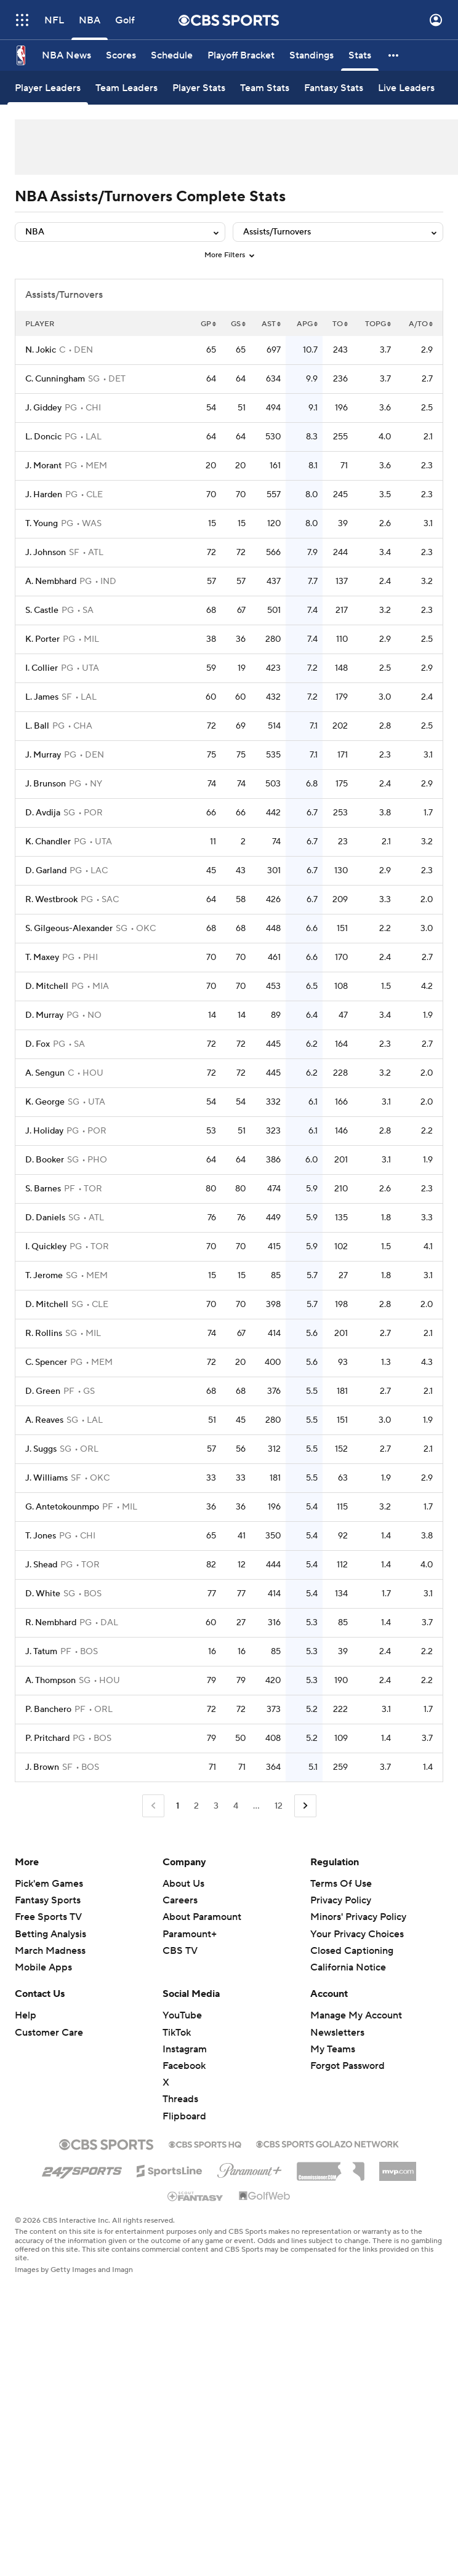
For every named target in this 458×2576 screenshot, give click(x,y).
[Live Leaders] (406, 88)
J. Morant (43, 465)
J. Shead (41, 1564)
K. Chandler (48, 841)
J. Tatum (41, 1651)
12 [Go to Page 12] (279, 1806)
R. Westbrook (51, 899)
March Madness (50, 1951)
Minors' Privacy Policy (358, 1917)
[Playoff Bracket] (241, 55)
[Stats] (360, 55)
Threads (180, 2099)
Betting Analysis (50, 1934)
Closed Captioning (351, 1951)
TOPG (378, 324)
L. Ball (37, 726)
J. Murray (43, 755)
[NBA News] (66, 55)
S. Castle (41, 610)
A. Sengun (45, 1073)
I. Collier (41, 668)
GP (208, 324)
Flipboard (184, 2116)
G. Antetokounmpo (62, 1507)
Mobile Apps (43, 1967)
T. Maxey (42, 957)
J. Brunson (45, 784)
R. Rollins (43, 1333)
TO (340, 324)
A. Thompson (50, 1680)
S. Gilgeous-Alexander (69, 928)
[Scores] (120, 55)
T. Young (41, 523)
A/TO (421, 324)
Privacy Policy (340, 1900)
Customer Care (49, 2032)
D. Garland (45, 870)
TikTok (177, 2032)
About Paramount (202, 1917)
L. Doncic (43, 436)
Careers (180, 1900)
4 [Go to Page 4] (235, 1806)
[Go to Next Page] (305, 1805)
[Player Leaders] (47, 88)
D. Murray (44, 1015)
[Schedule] (171, 55)
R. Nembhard (50, 1622)
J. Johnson (45, 552)
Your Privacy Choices (357, 1934)
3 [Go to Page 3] (216, 1806)
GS (238, 324)
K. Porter (42, 639)
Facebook (184, 2066)
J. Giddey (43, 408)
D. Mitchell (46, 986)
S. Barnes (43, 1188)
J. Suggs (41, 1449)
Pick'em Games (49, 1884)
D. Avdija (42, 812)
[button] (394, 55)
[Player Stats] (199, 88)
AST (271, 324)
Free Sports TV (48, 1917)
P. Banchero (48, 1709)
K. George (45, 1102)
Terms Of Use (341, 1884)
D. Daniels (45, 1217)
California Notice (348, 1967)
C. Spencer (46, 1362)
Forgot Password (347, 2066)
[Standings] (311, 55)
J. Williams (46, 1478)
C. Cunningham (55, 379)
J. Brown (42, 1767)
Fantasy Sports (48, 1900)
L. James (41, 697)
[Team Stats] (265, 88)
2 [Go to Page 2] (196, 1806)
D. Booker (44, 1160)
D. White (42, 1593)
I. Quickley (45, 1246)
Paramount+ (190, 1934)
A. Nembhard (50, 581)
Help (25, 2015)
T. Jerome (44, 1275)
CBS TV (180, 1951)
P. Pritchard (47, 1738)
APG (307, 324)
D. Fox (37, 1044)
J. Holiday (44, 1131)
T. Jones (40, 1536)
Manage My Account (356, 2015)
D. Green (42, 1391)
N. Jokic (40, 350)
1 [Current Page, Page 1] (177, 1806)
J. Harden (43, 494)
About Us (183, 1884)
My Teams (332, 2049)
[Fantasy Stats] (334, 88)
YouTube (182, 2015)
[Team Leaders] (126, 88)
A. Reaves (44, 1420)
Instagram (185, 2049)
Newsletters (337, 2032)
